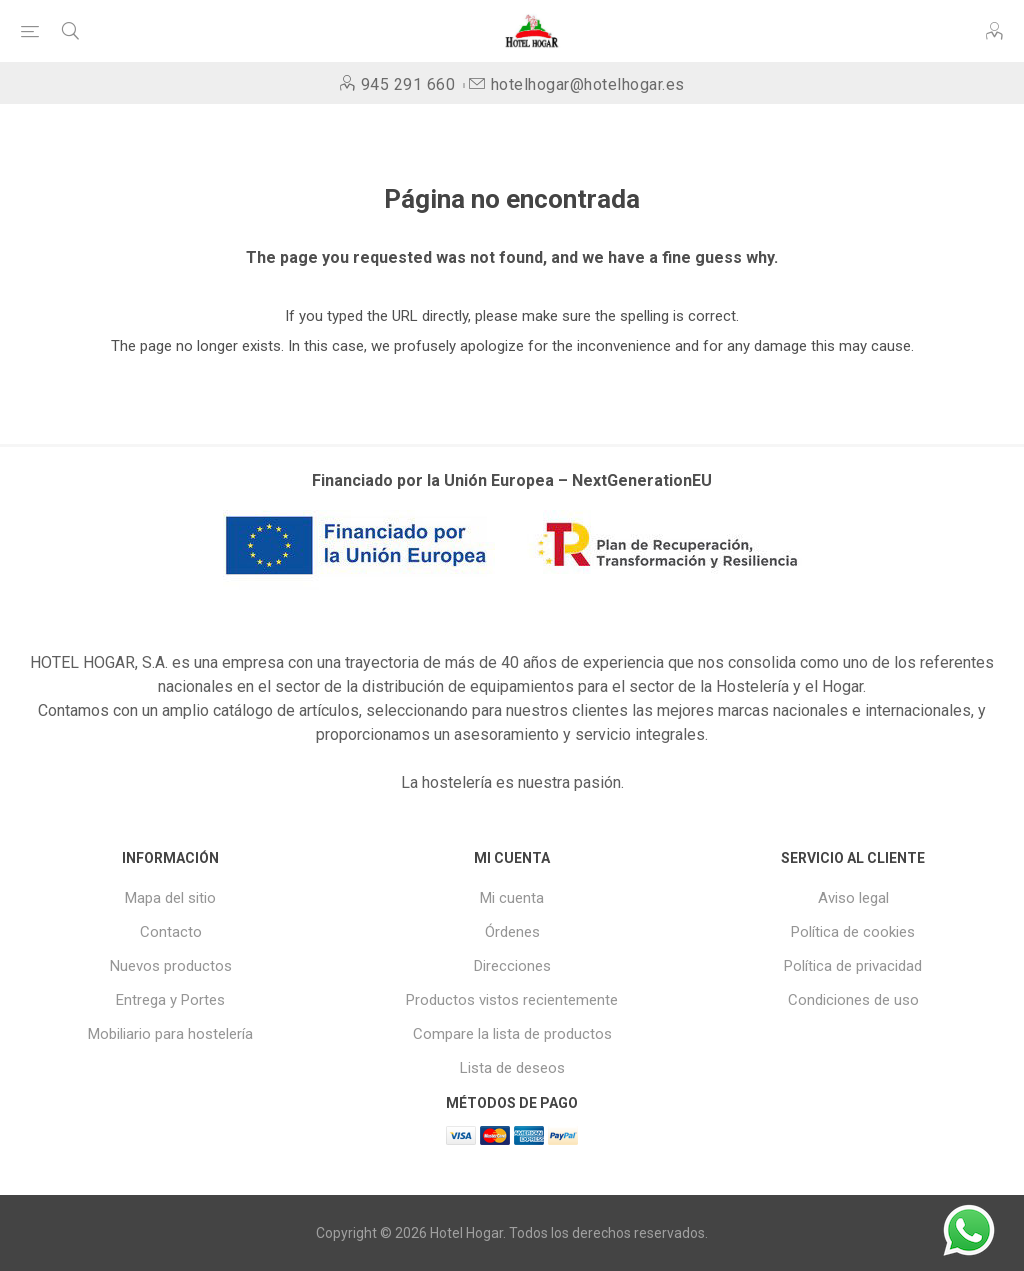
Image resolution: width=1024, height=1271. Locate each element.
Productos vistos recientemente (512, 1000)
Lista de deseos (512, 1068)
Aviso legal (853, 898)
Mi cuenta (512, 898)
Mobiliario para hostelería (170, 1034)
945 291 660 (408, 84)
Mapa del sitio (170, 898)
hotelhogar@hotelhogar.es (588, 84)
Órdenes (512, 932)
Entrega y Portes (170, 1000)
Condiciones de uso (853, 1000)
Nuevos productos (171, 966)
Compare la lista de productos (512, 1034)
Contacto (171, 932)
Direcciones (512, 966)
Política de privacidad (853, 966)
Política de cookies (853, 932)
